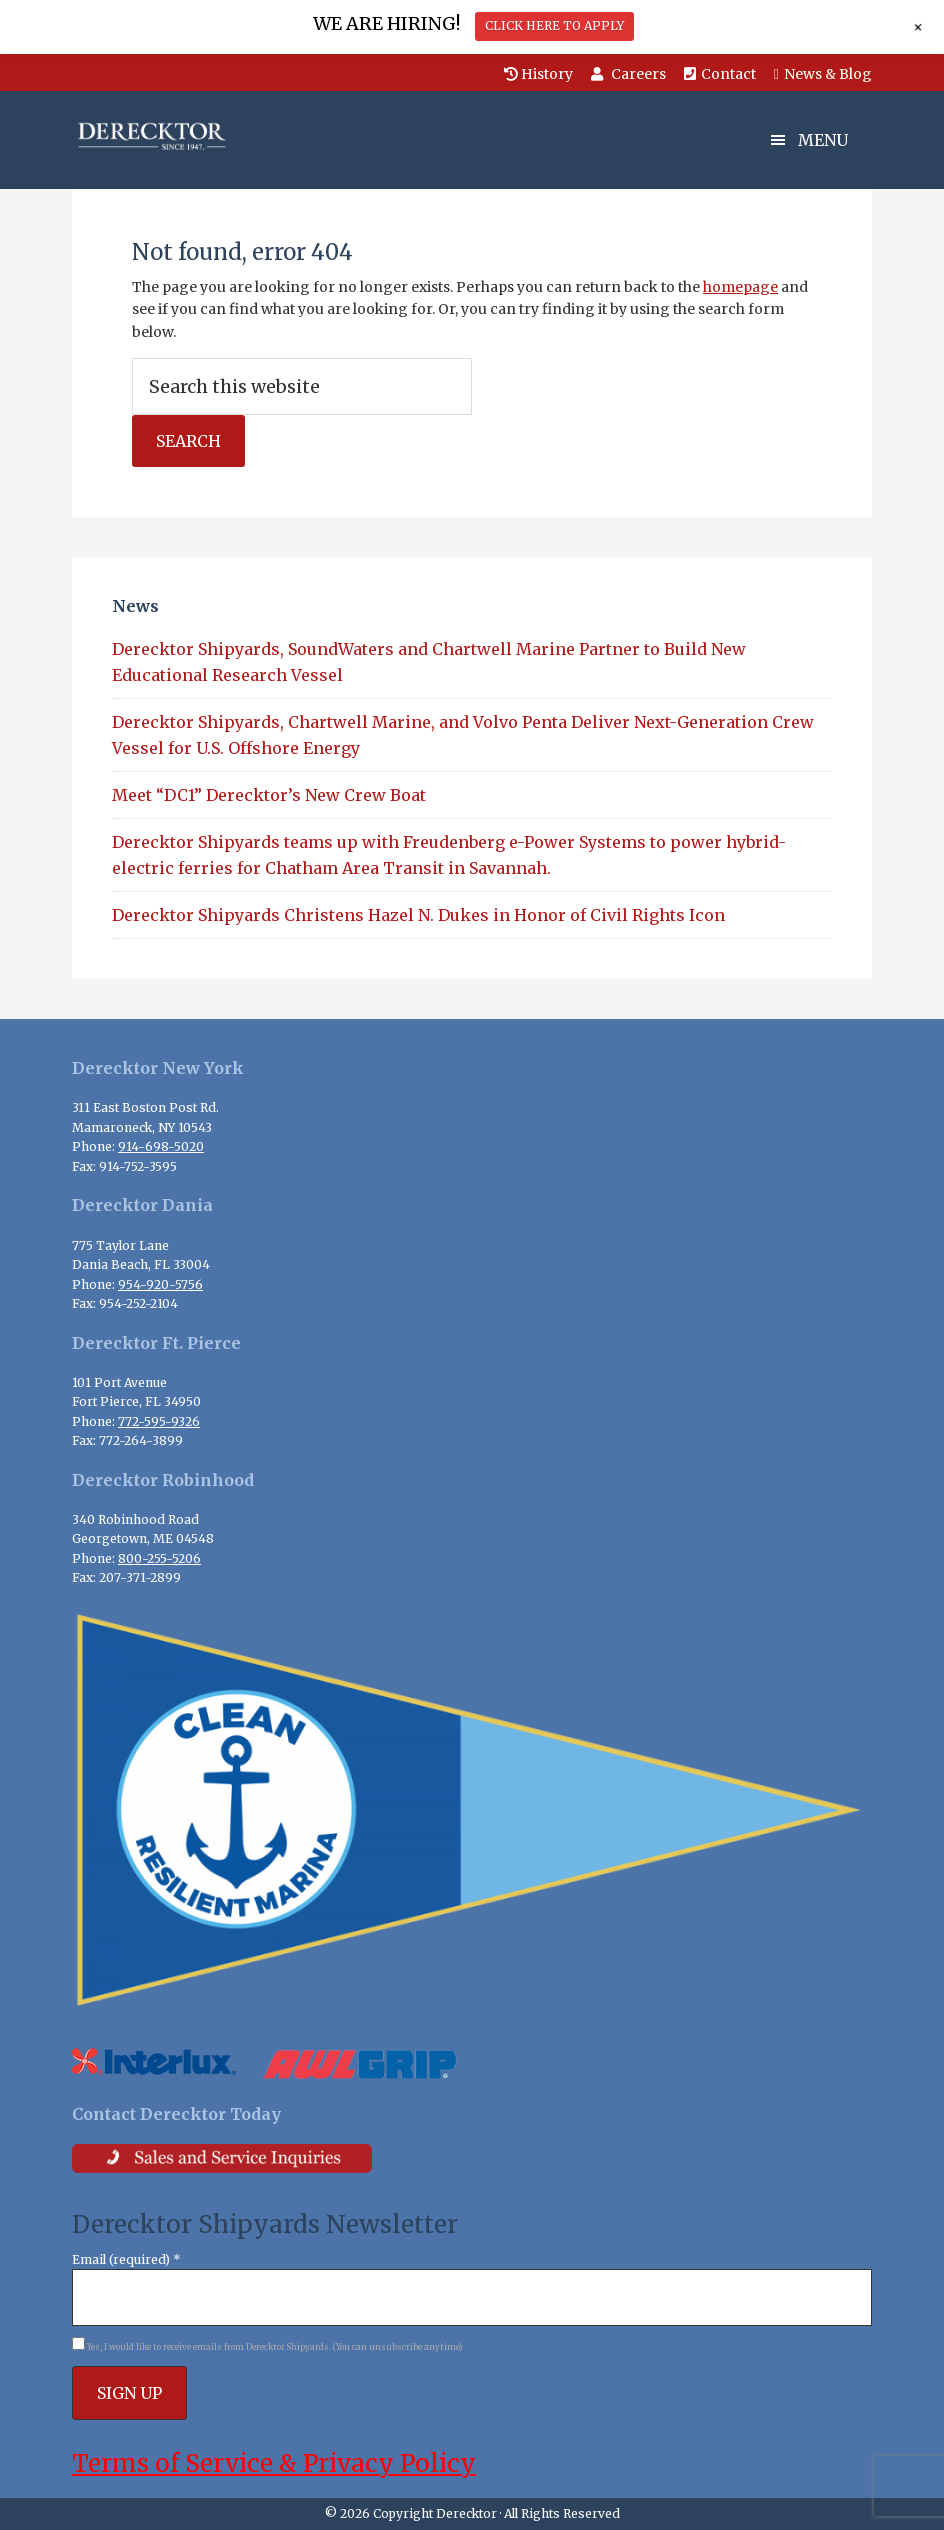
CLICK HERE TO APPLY (554, 25)
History (538, 74)
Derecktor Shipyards (172, 136)
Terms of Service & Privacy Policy (274, 2463)
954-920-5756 (160, 1284)
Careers (628, 74)
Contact (720, 74)
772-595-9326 (159, 1421)
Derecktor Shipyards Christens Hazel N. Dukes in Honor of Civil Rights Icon (418, 915)
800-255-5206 (159, 1558)
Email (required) (126, 2259)
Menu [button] (823, 140)
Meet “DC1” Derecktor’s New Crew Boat (269, 795)
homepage (740, 287)
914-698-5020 (161, 1146)
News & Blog (823, 74)
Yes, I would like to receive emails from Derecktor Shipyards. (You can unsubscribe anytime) (274, 2347)
